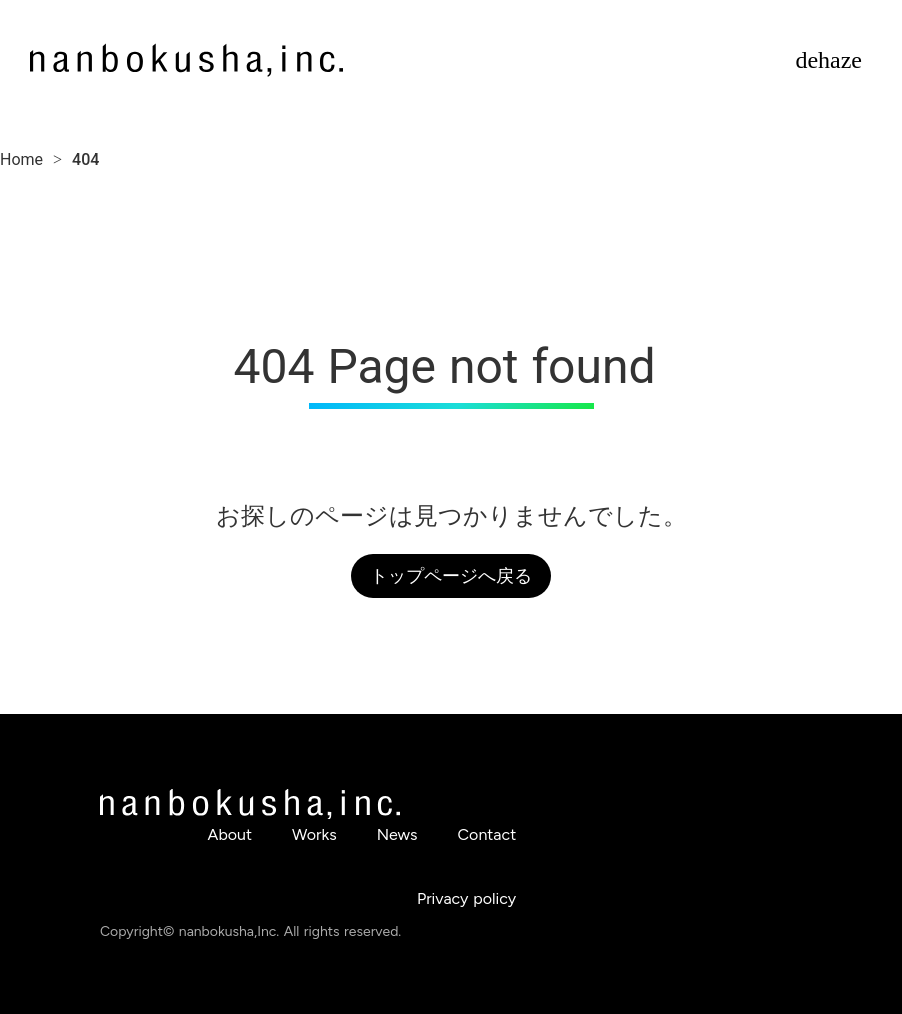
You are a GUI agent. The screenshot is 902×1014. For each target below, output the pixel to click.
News (397, 834)
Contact (487, 834)
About (230, 834)
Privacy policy (466, 898)
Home (21, 159)
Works (314, 834)
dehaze (828, 60)
